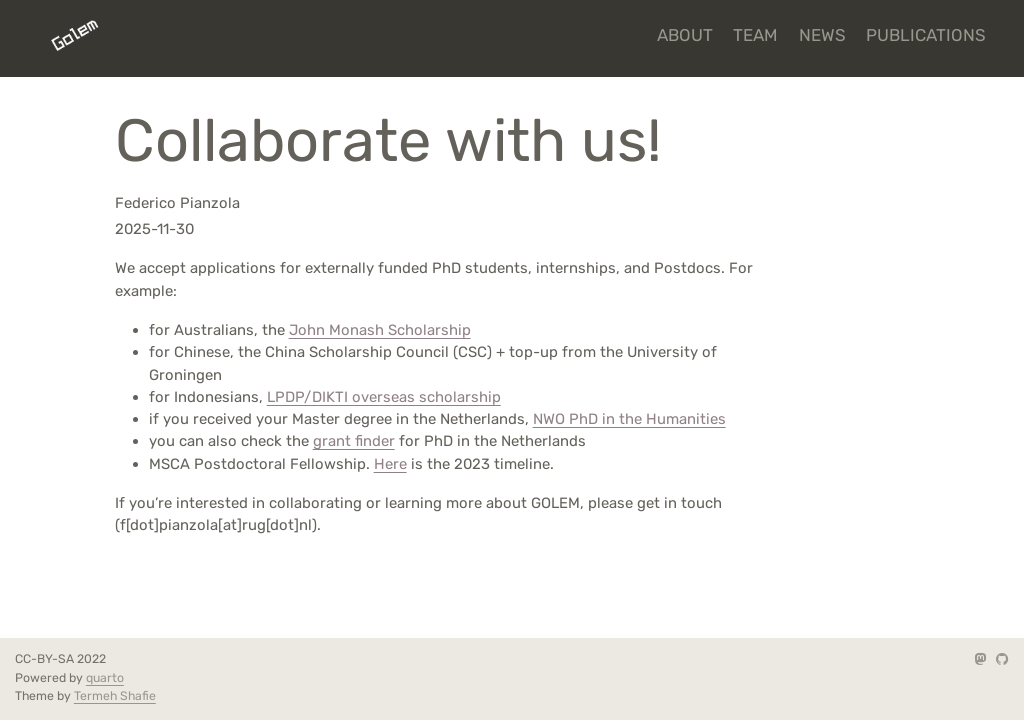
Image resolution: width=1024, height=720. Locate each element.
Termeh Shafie (115, 696)
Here (390, 464)
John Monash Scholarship (380, 330)
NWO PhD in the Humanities (629, 419)
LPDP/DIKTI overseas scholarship (384, 397)
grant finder (354, 441)
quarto (105, 678)
